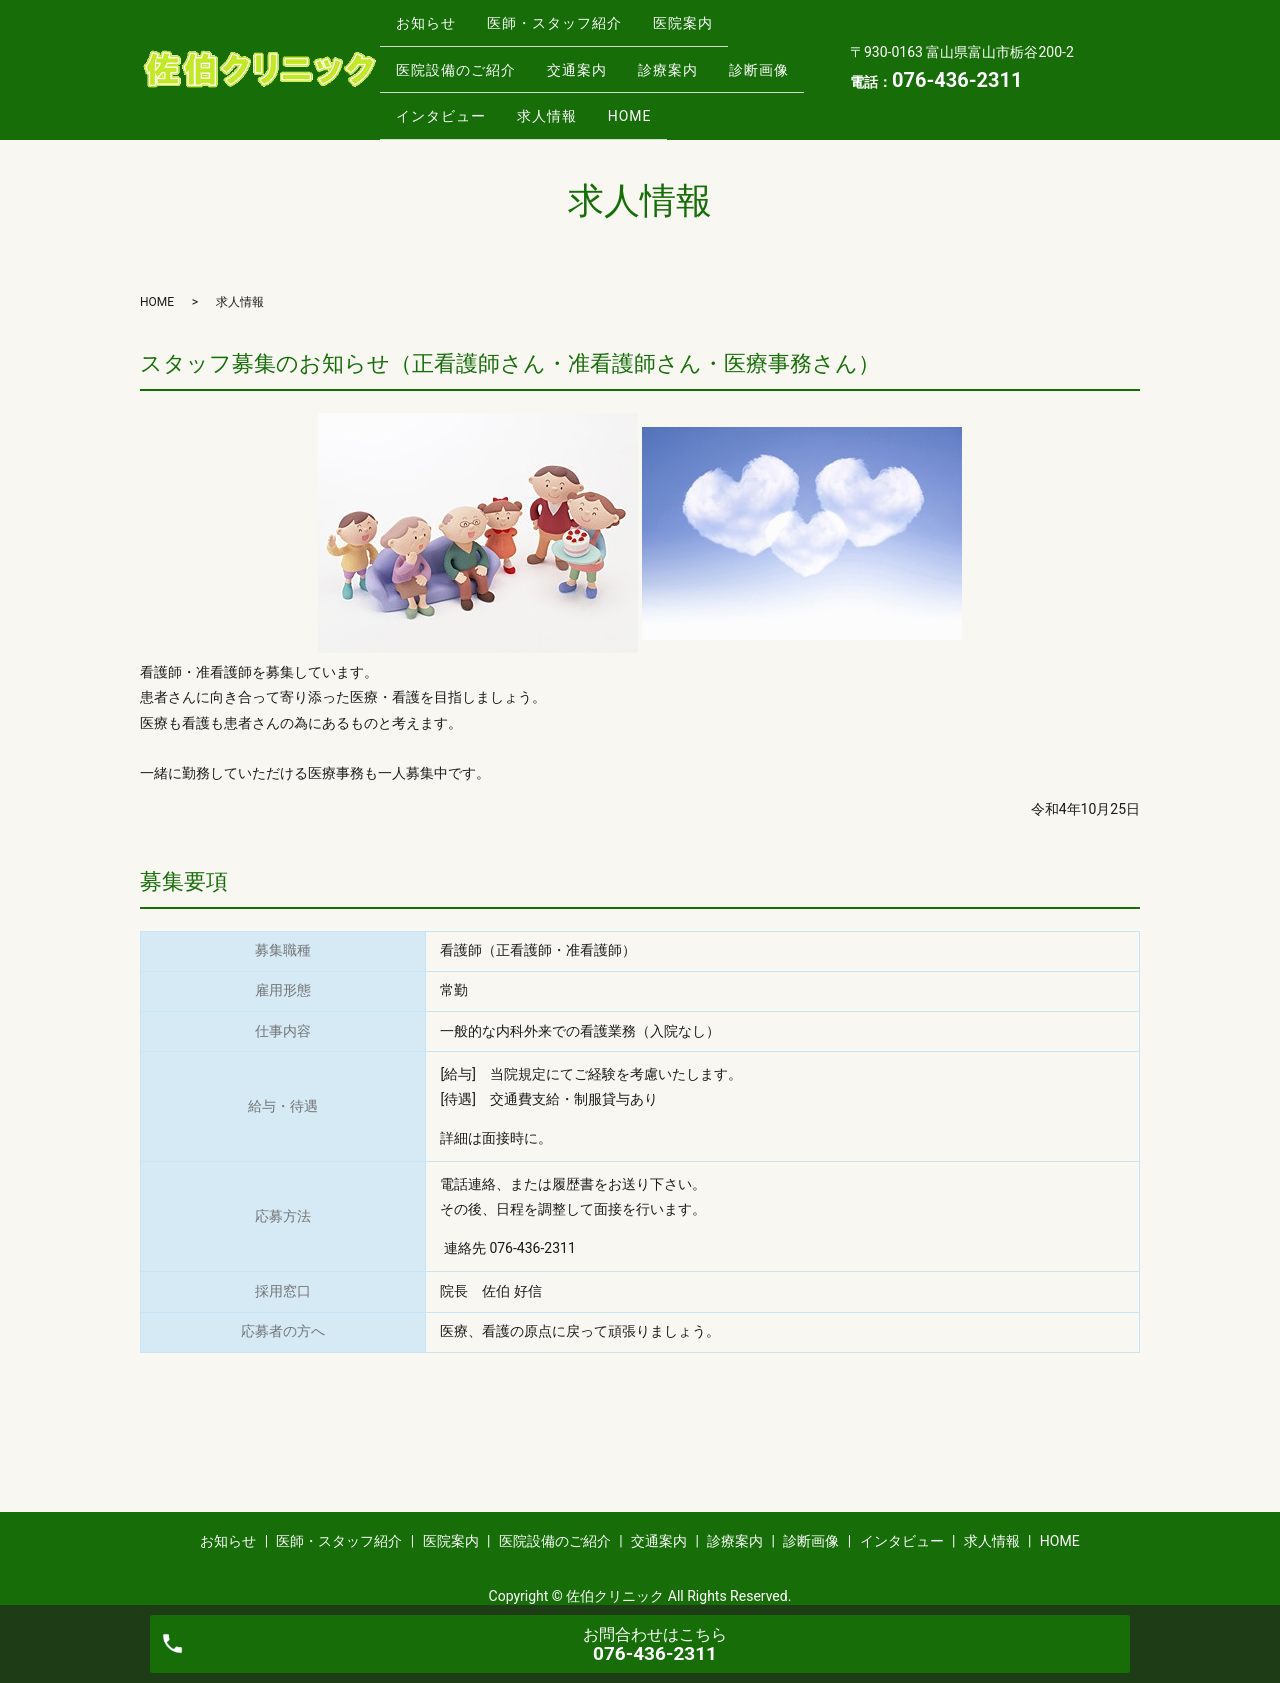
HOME (759, 90)
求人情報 (665, 90)
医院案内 (710, 27)
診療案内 (695, 59)
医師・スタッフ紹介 (570, 27)
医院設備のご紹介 (461, 59)
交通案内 (593, 59)
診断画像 (431, 90)
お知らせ (431, 27)
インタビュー (548, 90)
